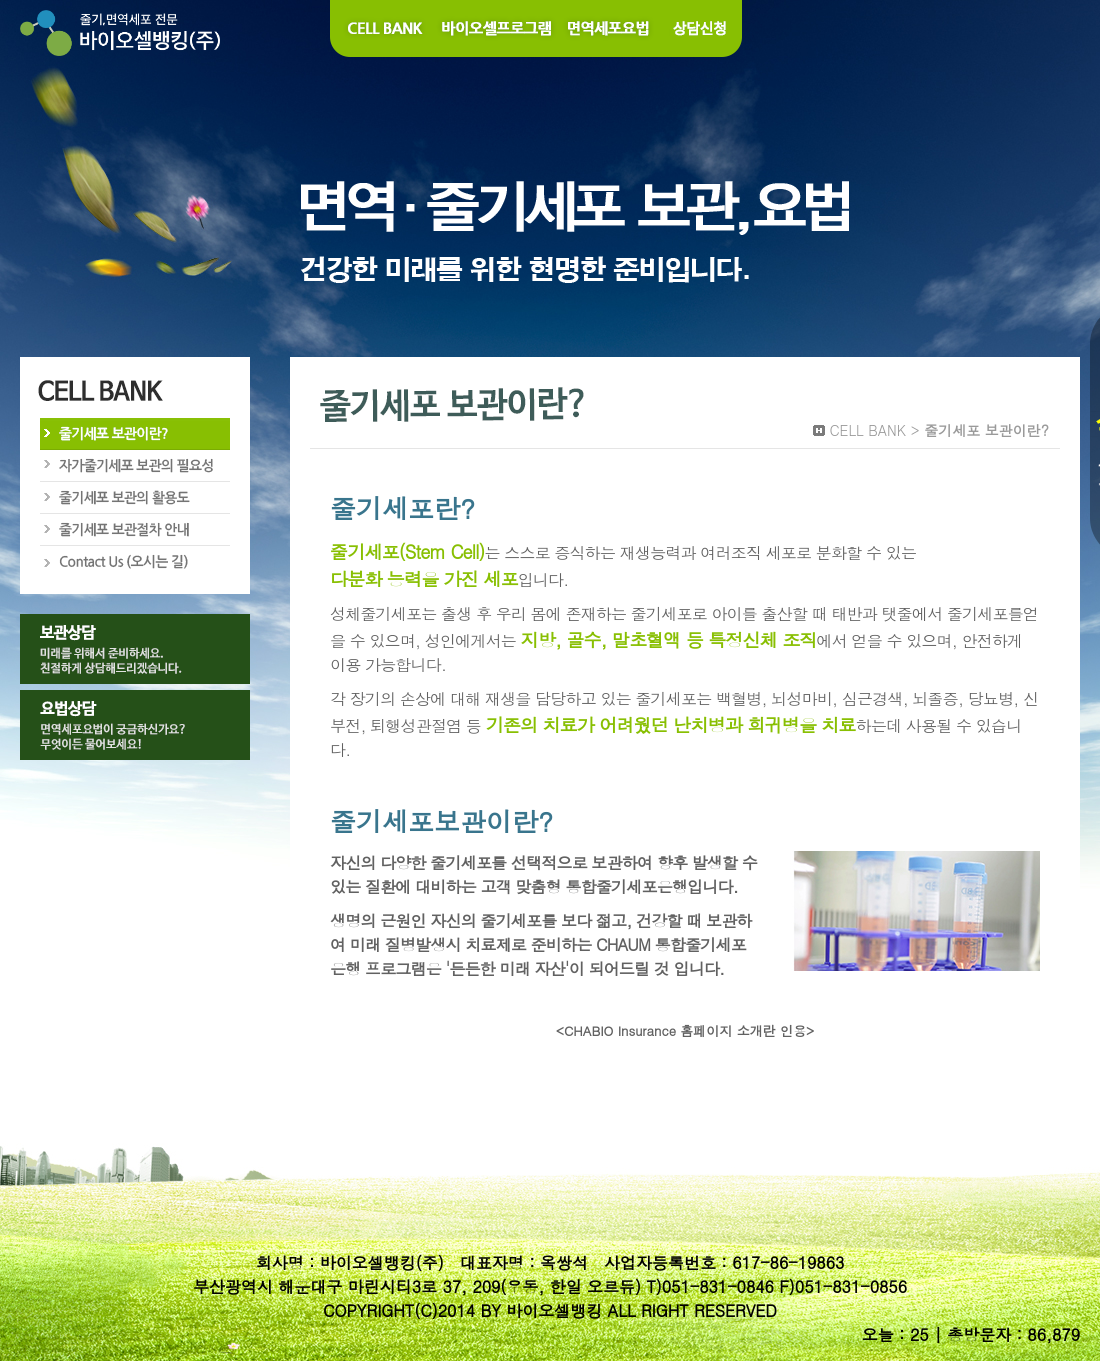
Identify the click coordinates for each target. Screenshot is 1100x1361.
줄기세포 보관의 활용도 (134, 498)
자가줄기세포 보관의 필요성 (134, 466)
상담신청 (701, 28)
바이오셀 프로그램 (498, 28)
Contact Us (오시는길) (134, 562)
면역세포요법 (609, 28)
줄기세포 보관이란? (134, 434)
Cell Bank (382, 28)
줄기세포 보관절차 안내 (134, 530)
